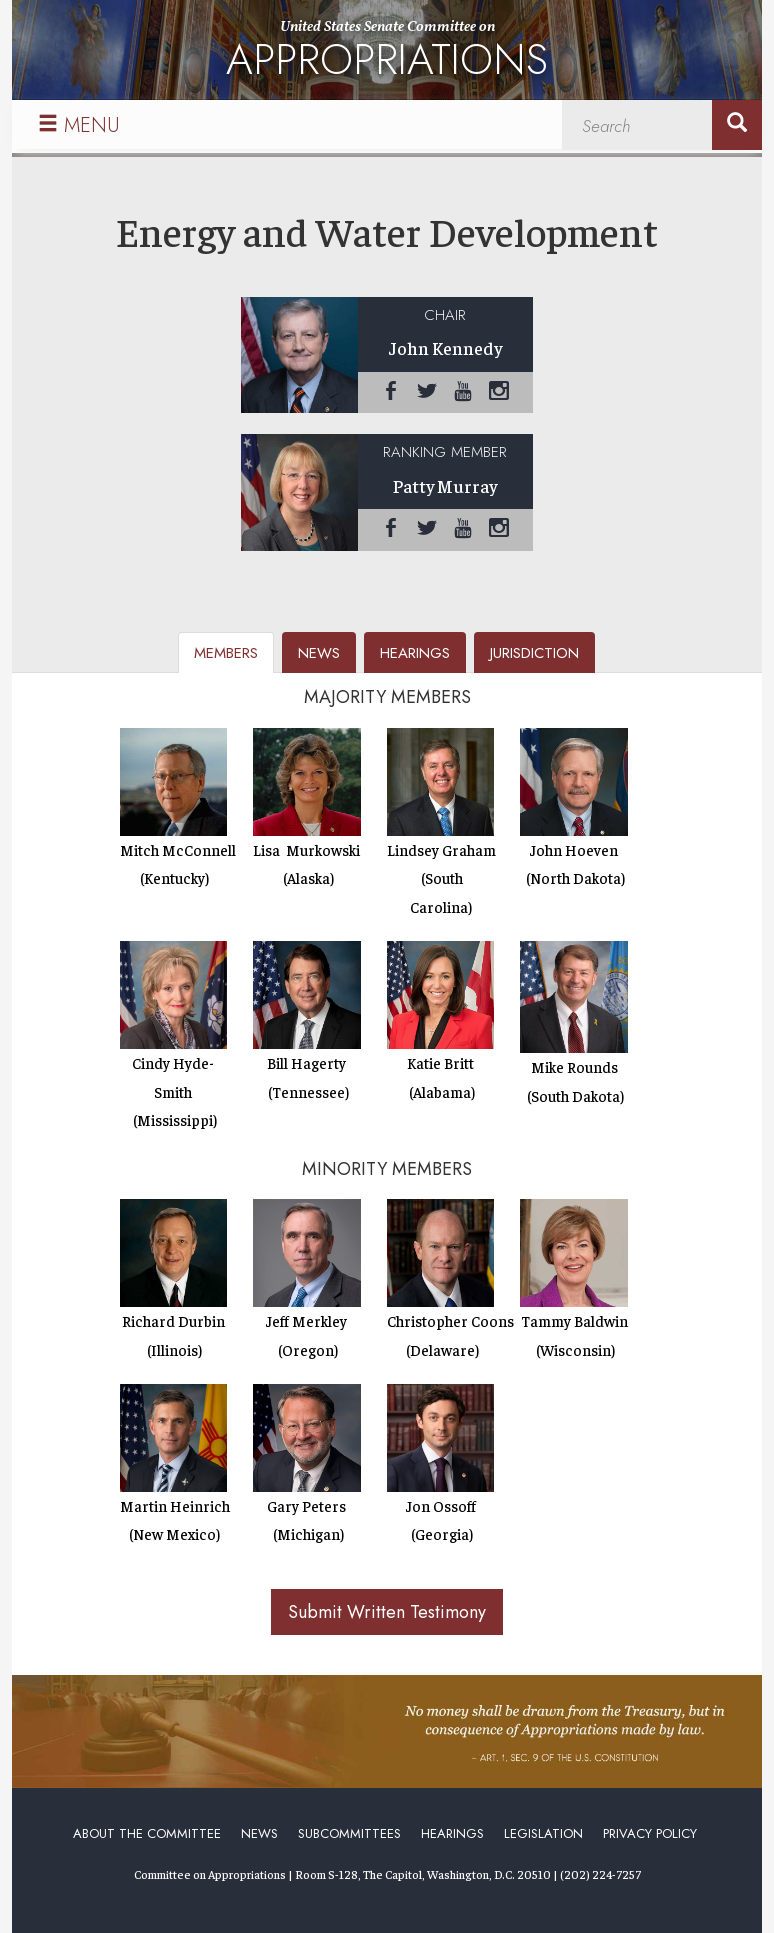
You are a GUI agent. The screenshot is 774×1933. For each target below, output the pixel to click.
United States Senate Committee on (387, 53)
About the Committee (147, 1833)
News (259, 1833)
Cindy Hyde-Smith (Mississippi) (173, 1091)
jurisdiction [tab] (534, 653)
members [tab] (226, 653)
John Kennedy (445, 347)
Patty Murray (445, 485)
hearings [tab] (415, 653)
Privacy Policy (650, 1833)
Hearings (452, 1833)
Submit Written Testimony (387, 1612)
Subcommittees (349, 1833)
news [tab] (319, 653)
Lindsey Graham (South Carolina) (441, 878)
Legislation (543, 1833)
